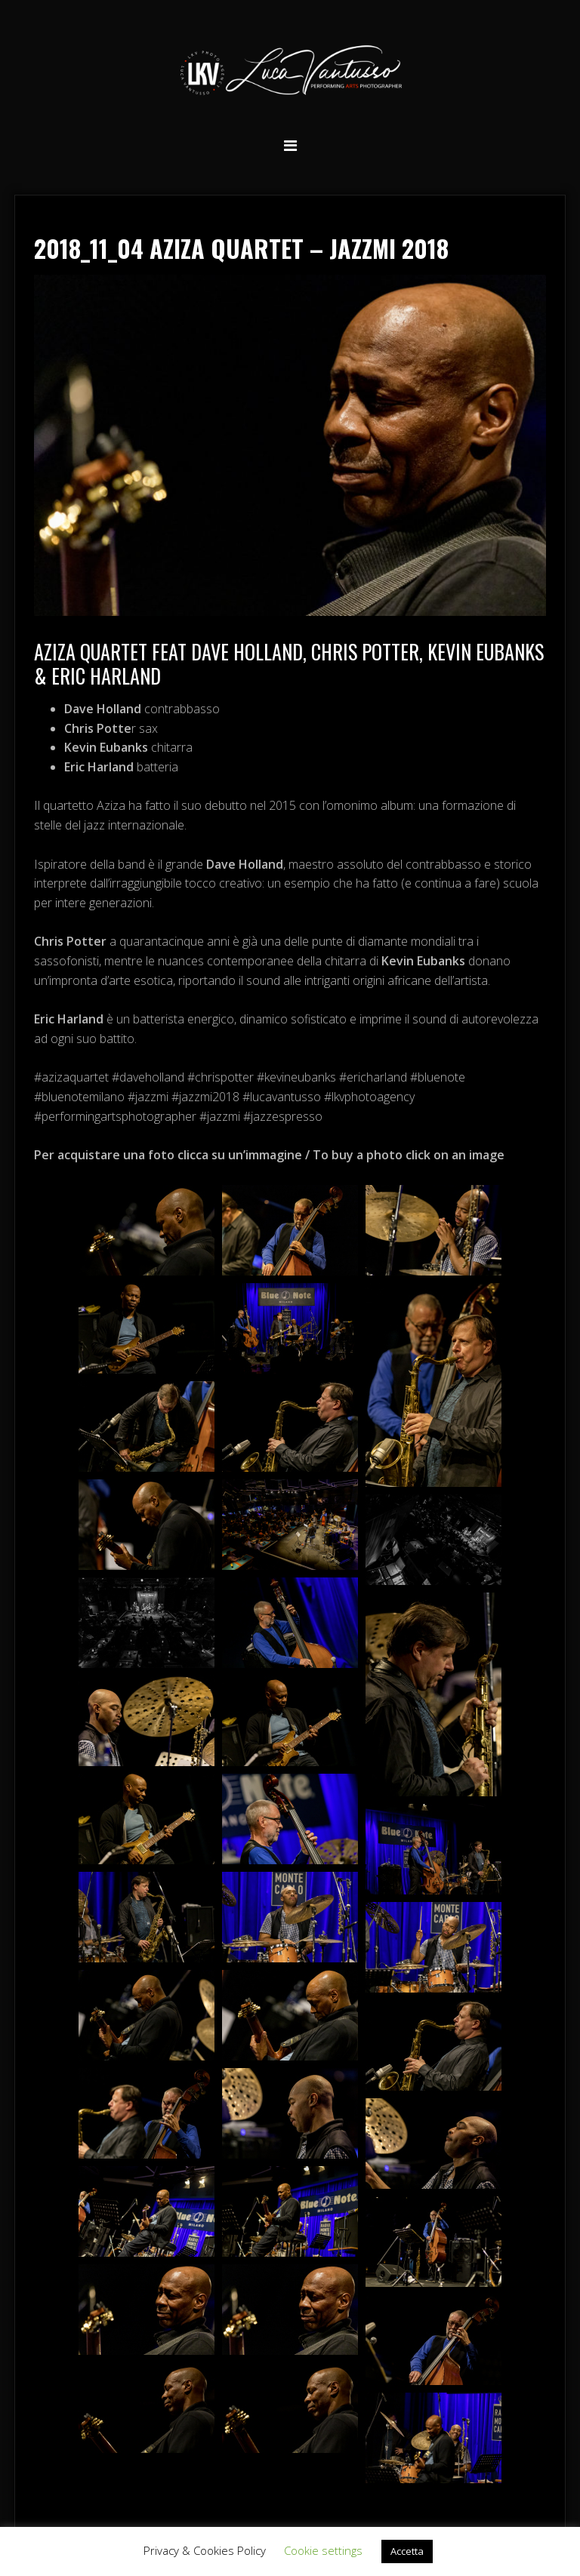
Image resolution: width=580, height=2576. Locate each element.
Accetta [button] (407, 2551)
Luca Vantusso (290, 72)
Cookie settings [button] (323, 2550)
